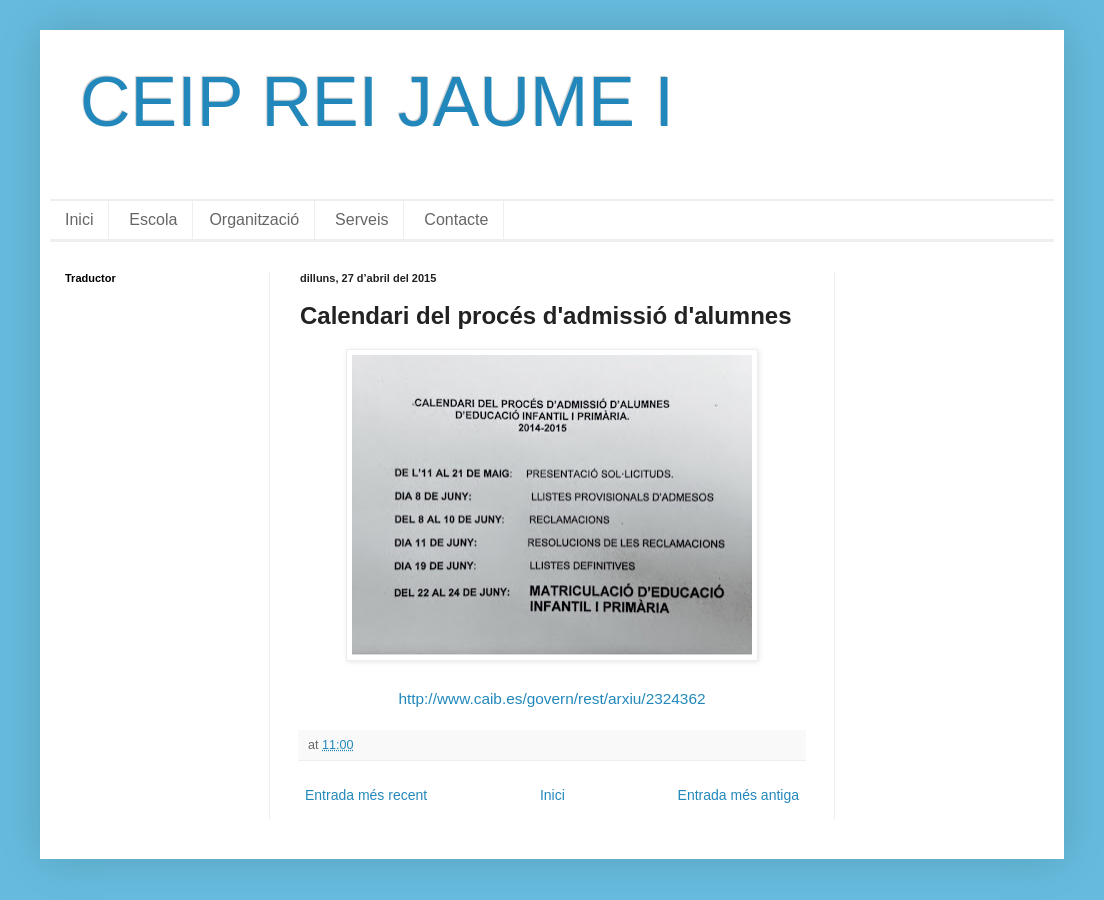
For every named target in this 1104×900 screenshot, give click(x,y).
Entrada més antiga (738, 795)
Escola (153, 219)
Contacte (456, 219)
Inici (79, 219)
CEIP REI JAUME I (377, 102)
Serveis (361, 219)
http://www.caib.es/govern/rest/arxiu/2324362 (551, 698)
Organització (254, 219)
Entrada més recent (366, 795)
